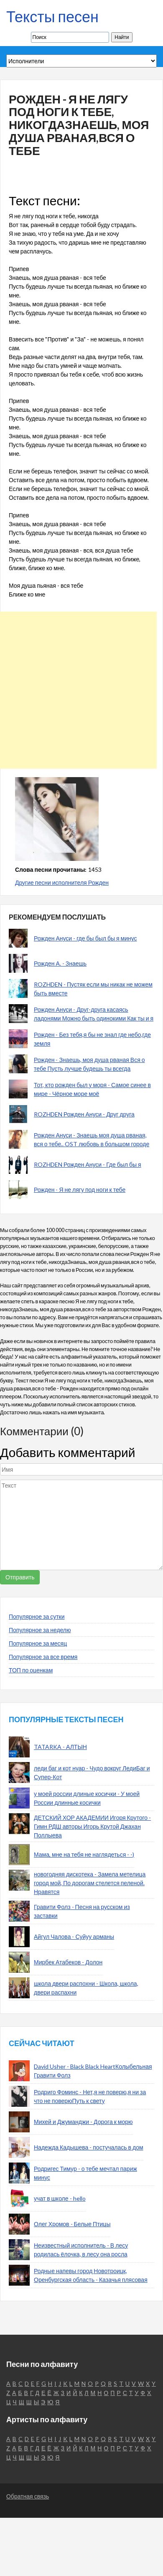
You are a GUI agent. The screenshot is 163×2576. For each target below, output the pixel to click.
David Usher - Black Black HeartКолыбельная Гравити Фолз (93, 2071)
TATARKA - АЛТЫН (60, 1746)
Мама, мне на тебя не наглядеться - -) (84, 1854)
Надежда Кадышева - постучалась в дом (88, 2147)
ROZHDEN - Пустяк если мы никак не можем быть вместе (93, 989)
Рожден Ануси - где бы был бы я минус (85, 938)
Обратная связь (27, 2496)
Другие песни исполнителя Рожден (62, 882)
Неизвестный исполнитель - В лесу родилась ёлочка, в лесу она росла (81, 2250)
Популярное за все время (43, 1656)
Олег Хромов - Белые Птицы (72, 2223)
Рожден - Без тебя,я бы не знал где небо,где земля (92, 1039)
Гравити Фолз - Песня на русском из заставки (82, 1911)
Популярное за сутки (37, 1616)
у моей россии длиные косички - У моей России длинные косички (87, 1798)
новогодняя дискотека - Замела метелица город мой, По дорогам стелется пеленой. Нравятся (89, 1883)
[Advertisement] (78, 690)
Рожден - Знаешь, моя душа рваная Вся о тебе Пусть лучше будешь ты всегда (89, 1064)
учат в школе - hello (60, 2198)
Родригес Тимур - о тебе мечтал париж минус (85, 2173)
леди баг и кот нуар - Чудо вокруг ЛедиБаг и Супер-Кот (92, 1772)
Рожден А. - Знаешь (60, 963)
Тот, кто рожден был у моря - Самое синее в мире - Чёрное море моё (92, 1089)
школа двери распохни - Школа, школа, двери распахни (86, 1988)
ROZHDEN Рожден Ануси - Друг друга (84, 1114)
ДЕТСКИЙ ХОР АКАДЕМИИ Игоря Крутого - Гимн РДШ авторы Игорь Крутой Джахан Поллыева (92, 1826)
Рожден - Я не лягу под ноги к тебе (79, 1189)
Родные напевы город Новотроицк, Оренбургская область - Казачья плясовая (91, 2275)
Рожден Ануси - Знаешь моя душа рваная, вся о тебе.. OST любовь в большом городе (91, 1139)
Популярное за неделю (40, 1629)
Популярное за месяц (38, 1643)
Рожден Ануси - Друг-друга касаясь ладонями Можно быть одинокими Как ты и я (93, 1014)
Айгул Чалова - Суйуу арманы (74, 1936)
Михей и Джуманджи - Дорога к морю (83, 2121)
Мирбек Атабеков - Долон (68, 1962)
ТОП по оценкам (31, 1670)
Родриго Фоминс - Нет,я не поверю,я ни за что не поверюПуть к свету (90, 2096)
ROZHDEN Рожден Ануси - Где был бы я (87, 1164)
